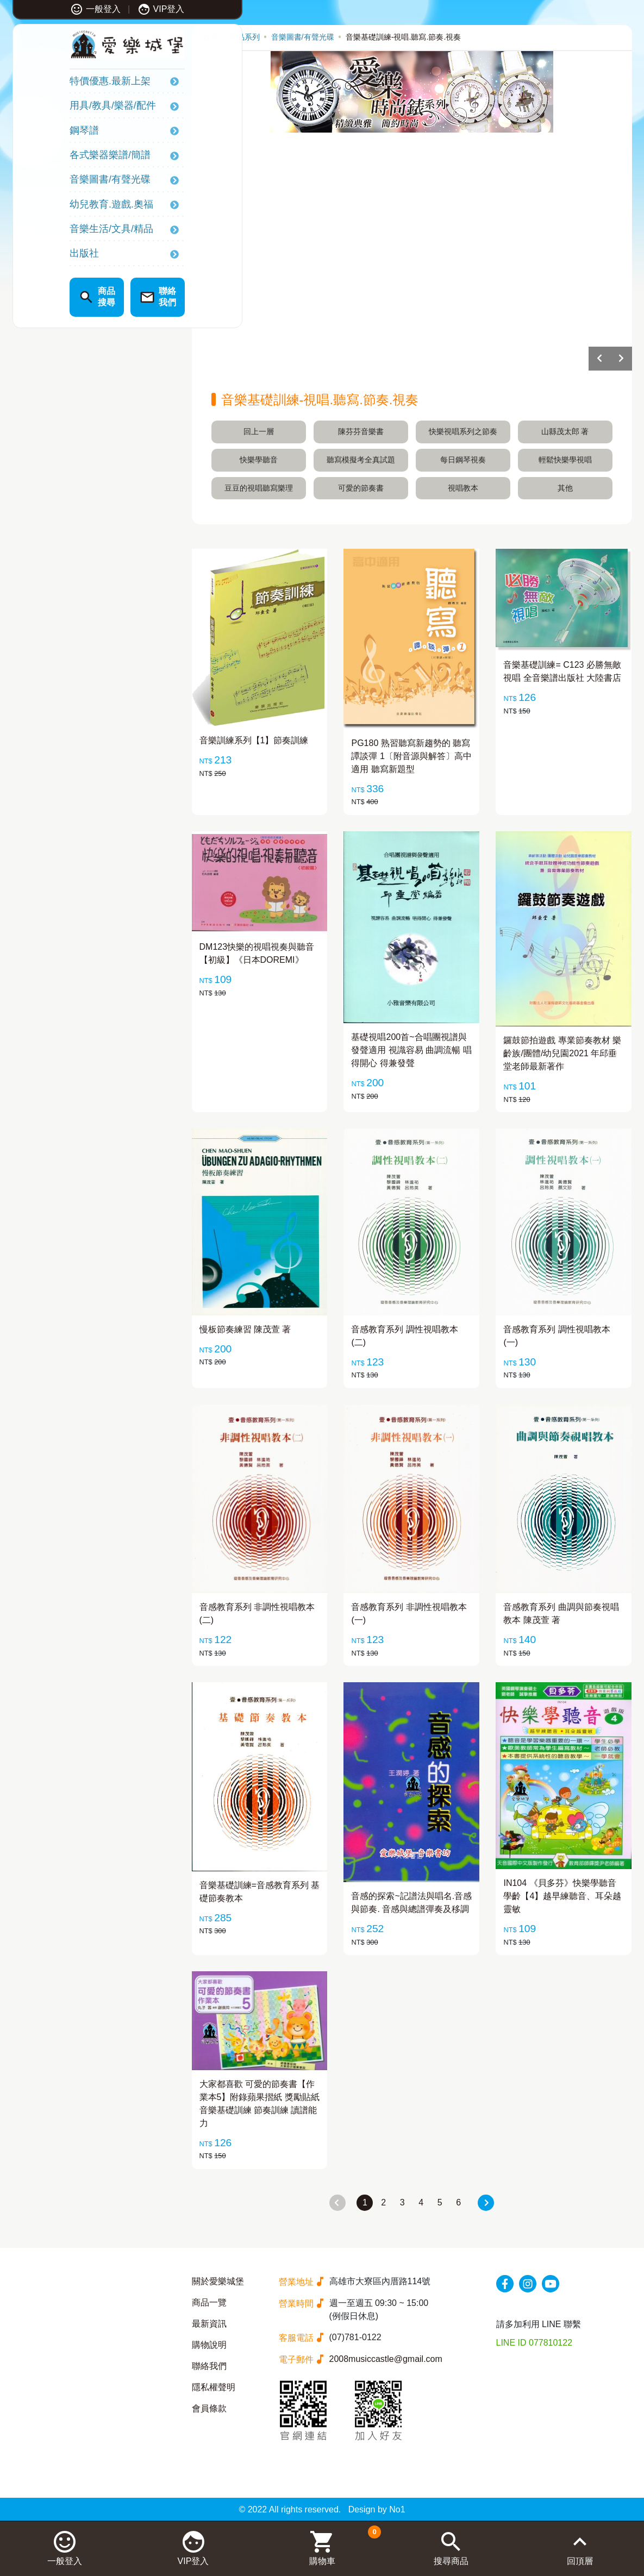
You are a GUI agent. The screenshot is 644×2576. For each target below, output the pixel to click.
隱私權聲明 (213, 2387)
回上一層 (258, 431)
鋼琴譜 (40, 131)
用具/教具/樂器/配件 (69, 107)
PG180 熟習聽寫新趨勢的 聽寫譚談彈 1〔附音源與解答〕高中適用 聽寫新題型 (411, 756)
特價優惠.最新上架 (66, 82)
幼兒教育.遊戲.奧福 (67, 205)
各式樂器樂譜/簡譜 (66, 156)
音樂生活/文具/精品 (67, 230)
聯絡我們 (209, 2366)
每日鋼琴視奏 (463, 459)
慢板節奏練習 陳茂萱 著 (245, 1329)
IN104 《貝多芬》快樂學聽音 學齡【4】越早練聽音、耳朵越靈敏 (562, 1896)
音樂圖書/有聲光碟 (66, 181)
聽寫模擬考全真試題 (361, 459)
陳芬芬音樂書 (361, 431)
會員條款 (209, 2408)
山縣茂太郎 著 (565, 431)
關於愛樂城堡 (218, 2281)
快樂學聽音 (259, 459)
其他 (565, 488)
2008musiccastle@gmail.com (385, 2359)
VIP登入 (116, 9)
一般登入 (51, 9)
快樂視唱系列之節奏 (463, 431)
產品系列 (244, 37)
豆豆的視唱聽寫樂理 (258, 488)
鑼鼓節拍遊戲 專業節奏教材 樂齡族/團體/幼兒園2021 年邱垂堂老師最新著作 (562, 1053)
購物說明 (209, 2344)
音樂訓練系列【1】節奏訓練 (254, 740)
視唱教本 (463, 488)
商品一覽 (209, 2302)
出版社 (40, 254)
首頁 (210, 37)
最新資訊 (209, 2323)
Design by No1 (376, 2509)
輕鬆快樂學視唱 (565, 459)
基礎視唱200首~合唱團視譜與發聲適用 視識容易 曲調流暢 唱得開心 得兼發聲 (411, 1050)
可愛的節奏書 (361, 488)
